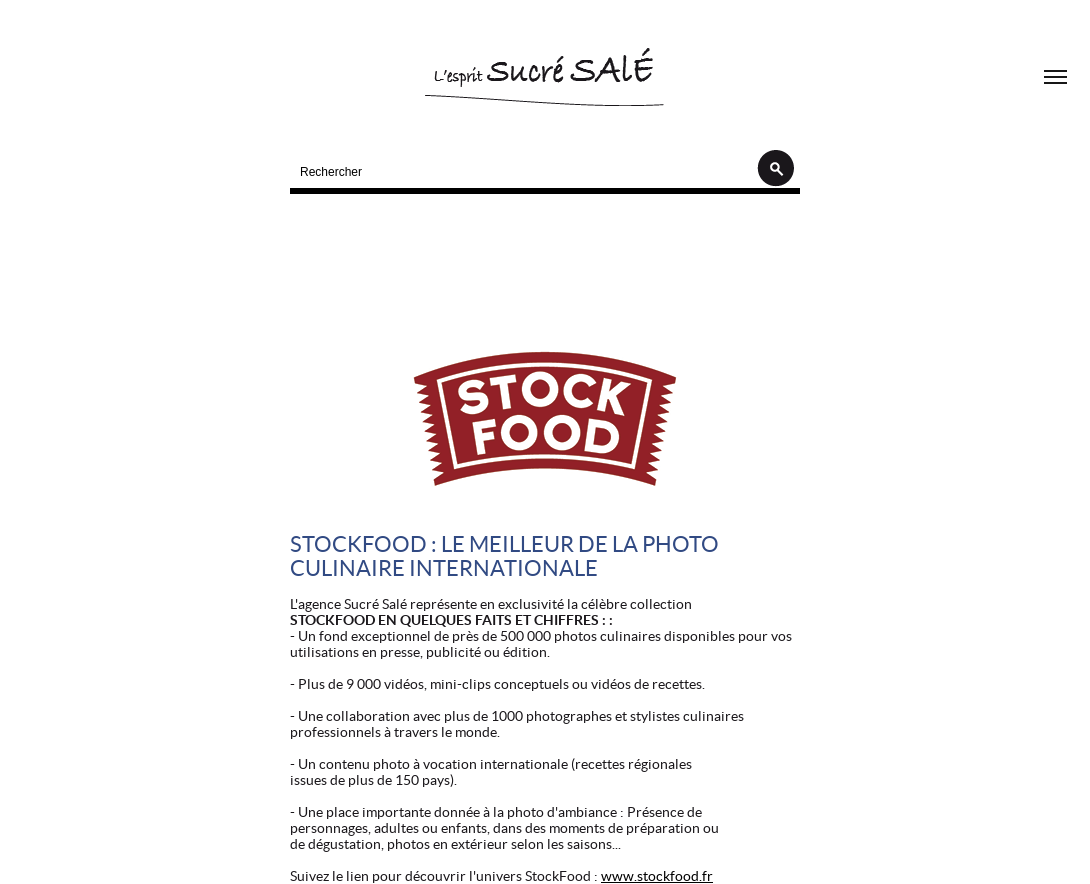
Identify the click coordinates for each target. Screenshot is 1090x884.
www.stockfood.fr (657, 876)
